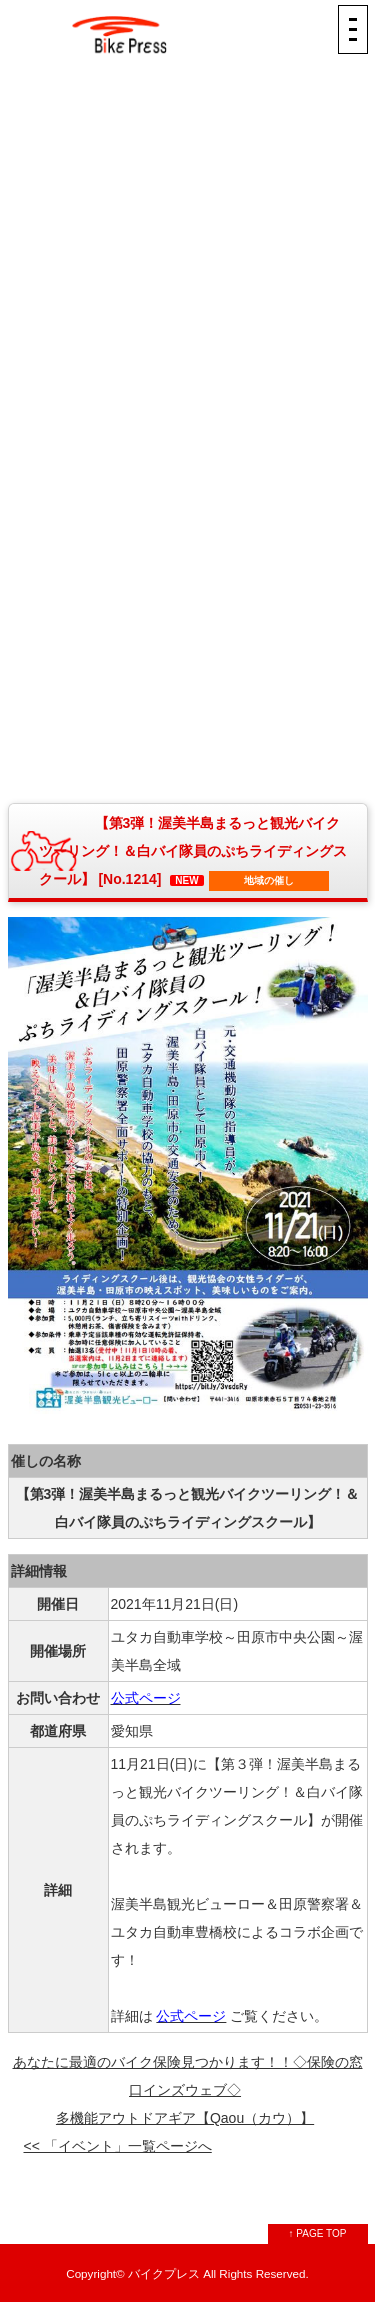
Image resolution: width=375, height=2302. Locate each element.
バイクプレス (164, 2273)
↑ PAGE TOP (318, 2233)
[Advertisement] (188, 232)
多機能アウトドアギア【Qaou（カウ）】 (185, 2118)
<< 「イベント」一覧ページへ (118, 2146)
